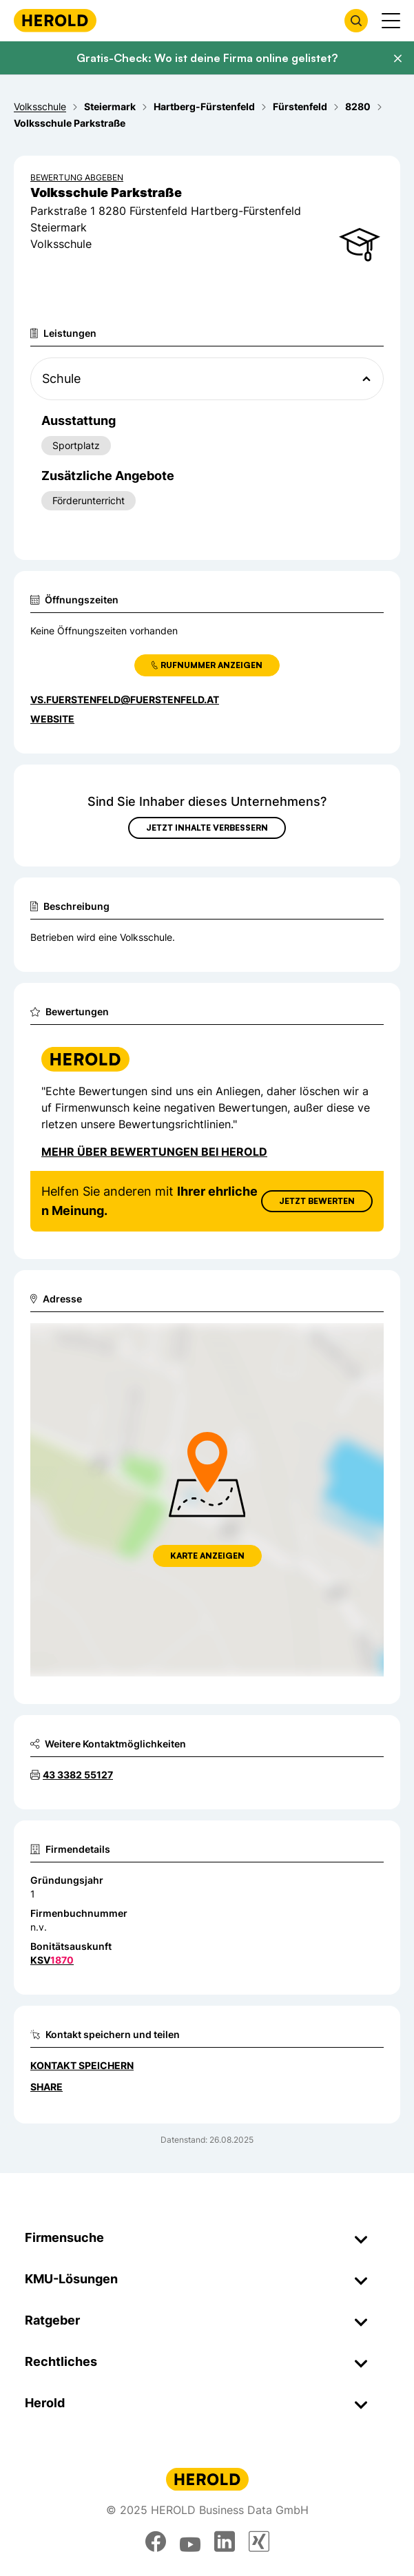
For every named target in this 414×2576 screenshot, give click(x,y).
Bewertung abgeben (76, 177)
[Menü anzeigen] (391, 20)
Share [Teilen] (46, 2086)
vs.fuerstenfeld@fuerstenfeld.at (124, 699)
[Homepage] (55, 20)
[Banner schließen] (397, 58)
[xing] (259, 2541)
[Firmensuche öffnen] (356, 20)
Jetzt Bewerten (317, 1201)
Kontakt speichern (82, 2065)
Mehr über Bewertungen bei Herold (154, 1152)
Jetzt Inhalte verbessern (207, 827)
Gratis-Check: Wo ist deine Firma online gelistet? (207, 58)
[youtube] (190, 2541)
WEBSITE (52, 719)
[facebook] (155, 2541)
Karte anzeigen (207, 1555)
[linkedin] (224, 2541)
